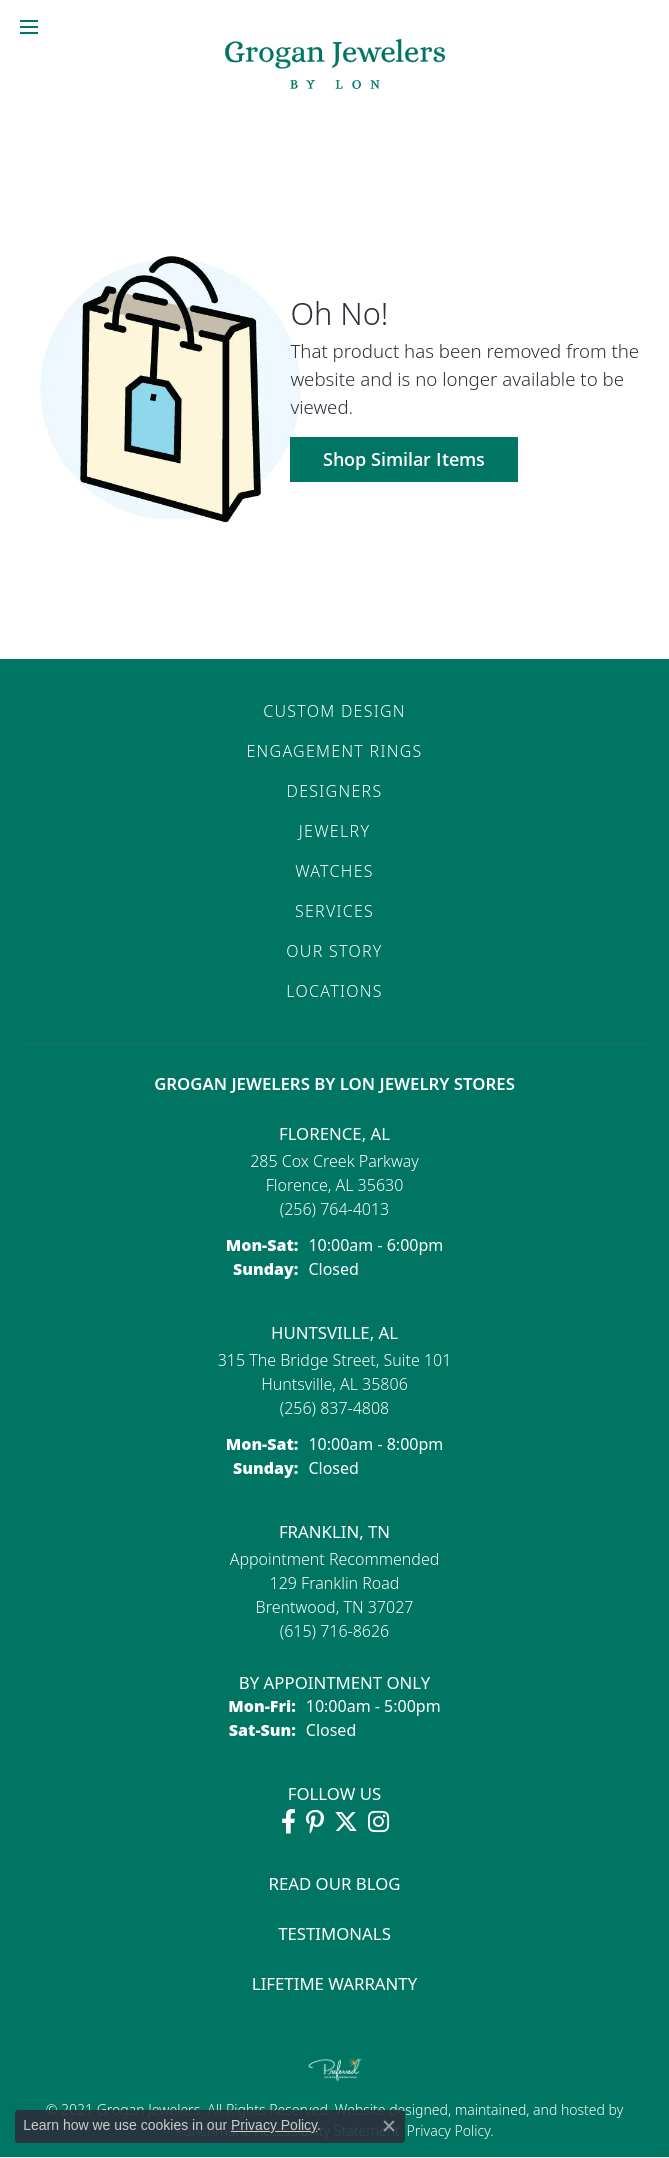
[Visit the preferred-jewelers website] (335, 2069)
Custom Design (334, 711)
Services (334, 911)
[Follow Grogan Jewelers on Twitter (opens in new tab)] (346, 1822)
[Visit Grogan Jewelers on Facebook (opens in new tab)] (288, 1822)
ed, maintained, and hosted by (527, 2109)
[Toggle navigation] (29, 27)
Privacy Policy (446, 2130)
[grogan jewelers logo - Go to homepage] (335, 66)
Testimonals (334, 1933)
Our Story (334, 951)
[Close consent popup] (389, 2126)
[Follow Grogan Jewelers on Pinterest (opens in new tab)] (315, 1822)
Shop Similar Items (404, 459)
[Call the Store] (335, 1209)
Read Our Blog (335, 1883)
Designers (335, 791)
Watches (334, 871)
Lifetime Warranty (334, 1983)
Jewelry (334, 831)
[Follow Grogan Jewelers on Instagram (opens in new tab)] (378, 1822)
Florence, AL (334, 1133)
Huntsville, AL (334, 1332)
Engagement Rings (334, 751)
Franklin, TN (334, 1531)
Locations (334, 991)
